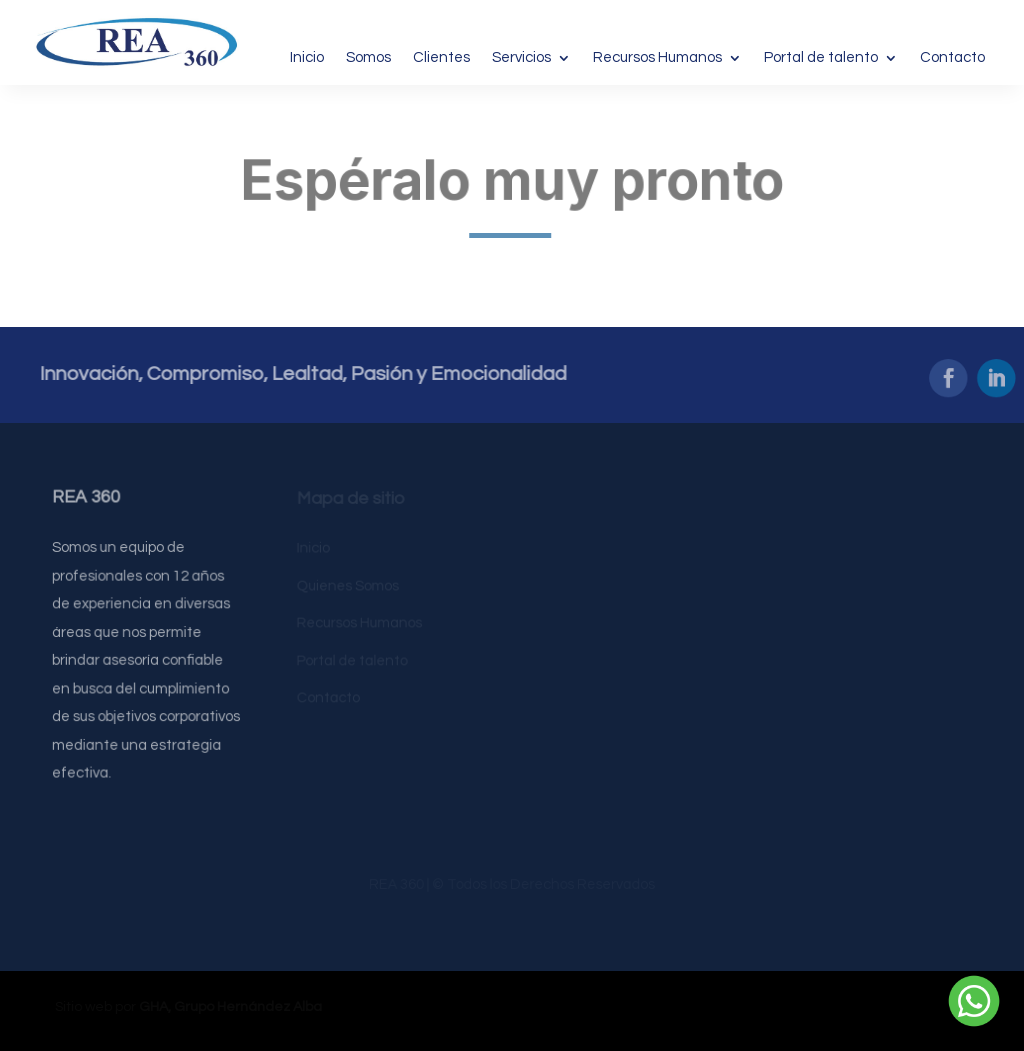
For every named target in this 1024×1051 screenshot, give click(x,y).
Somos (368, 58)
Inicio (307, 58)
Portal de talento (821, 58)
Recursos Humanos (657, 58)
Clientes (441, 58)
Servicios (521, 58)
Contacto (952, 58)
